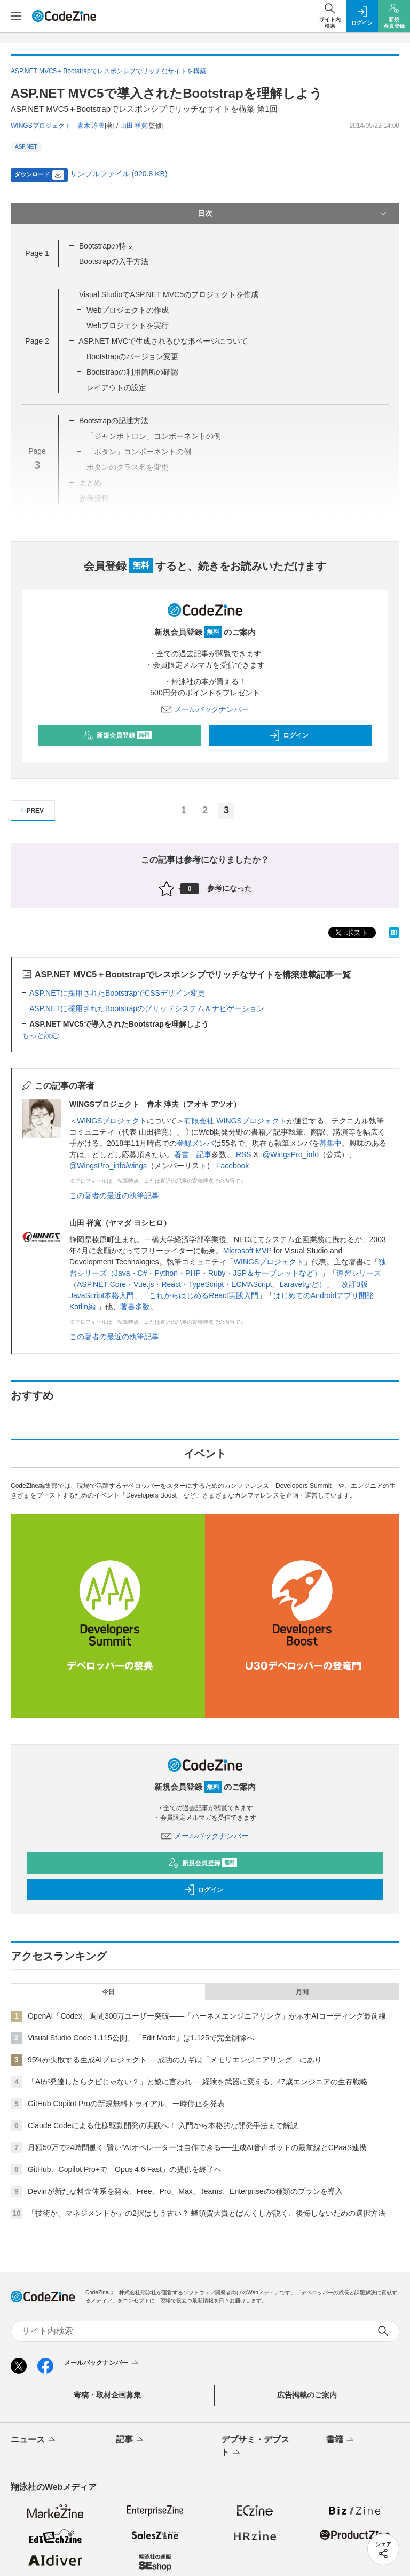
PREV (31, 810)
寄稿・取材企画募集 (107, 2395)
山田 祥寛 (133, 125)
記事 (203, 1154)
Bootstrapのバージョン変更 (132, 356)
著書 (181, 1154)
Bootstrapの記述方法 (113, 420)
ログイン (289, 735)
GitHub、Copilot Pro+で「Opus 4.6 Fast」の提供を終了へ (125, 2169)
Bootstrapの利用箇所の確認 (132, 372)
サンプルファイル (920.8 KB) (119, 173)
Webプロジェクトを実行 (127, 325)
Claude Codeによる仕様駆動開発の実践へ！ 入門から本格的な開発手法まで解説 (163, 2125)
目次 (293, 213)
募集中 (330, 1143)
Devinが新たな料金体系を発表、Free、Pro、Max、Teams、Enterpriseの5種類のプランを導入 (185, 2191)
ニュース (34, 2440)
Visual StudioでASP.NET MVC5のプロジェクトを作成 (168, 294)
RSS (243, 1154)
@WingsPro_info (291, 1154)
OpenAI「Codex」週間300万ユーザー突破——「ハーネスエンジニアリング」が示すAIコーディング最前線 (207, 2016)
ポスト (350, 932)
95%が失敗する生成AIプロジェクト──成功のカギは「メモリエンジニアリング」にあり (175, 2059)
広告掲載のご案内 (307, 2395)
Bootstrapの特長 (106, 246)
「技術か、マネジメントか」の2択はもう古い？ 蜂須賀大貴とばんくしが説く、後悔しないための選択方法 (206, 2213)
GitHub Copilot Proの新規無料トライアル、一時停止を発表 (126, 2103)
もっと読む (40, 1035)
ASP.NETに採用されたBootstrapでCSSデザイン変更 (117, 993)
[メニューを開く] (16, 16)
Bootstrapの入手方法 (113, 261)
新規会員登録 (117, 735)
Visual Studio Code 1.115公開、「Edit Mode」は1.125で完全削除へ (141, 2038)
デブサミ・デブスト (255, 2446)
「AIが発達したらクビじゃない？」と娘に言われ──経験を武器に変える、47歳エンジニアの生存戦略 (198, 2081)
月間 (302, 1992)
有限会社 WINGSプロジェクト (235, 1120)
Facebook (232, 1165)
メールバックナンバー (205, 709)
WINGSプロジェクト (112, 1120)
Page (37, 253)
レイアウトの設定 (116, 387)
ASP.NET (26, 147)
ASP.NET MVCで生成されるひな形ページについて (163, 341)
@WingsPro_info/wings (108, 1165)
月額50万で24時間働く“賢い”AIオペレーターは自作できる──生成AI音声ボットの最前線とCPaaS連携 (197, 2147)
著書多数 (135, 1306)
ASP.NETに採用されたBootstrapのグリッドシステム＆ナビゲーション (146, 1008)
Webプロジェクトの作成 (127, 310)
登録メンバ (195, 1143)
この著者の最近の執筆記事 (114, 1195)
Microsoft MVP (247, 1250)
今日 (108, 1992)
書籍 (341, 2440)
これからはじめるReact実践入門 (203, 1295)
